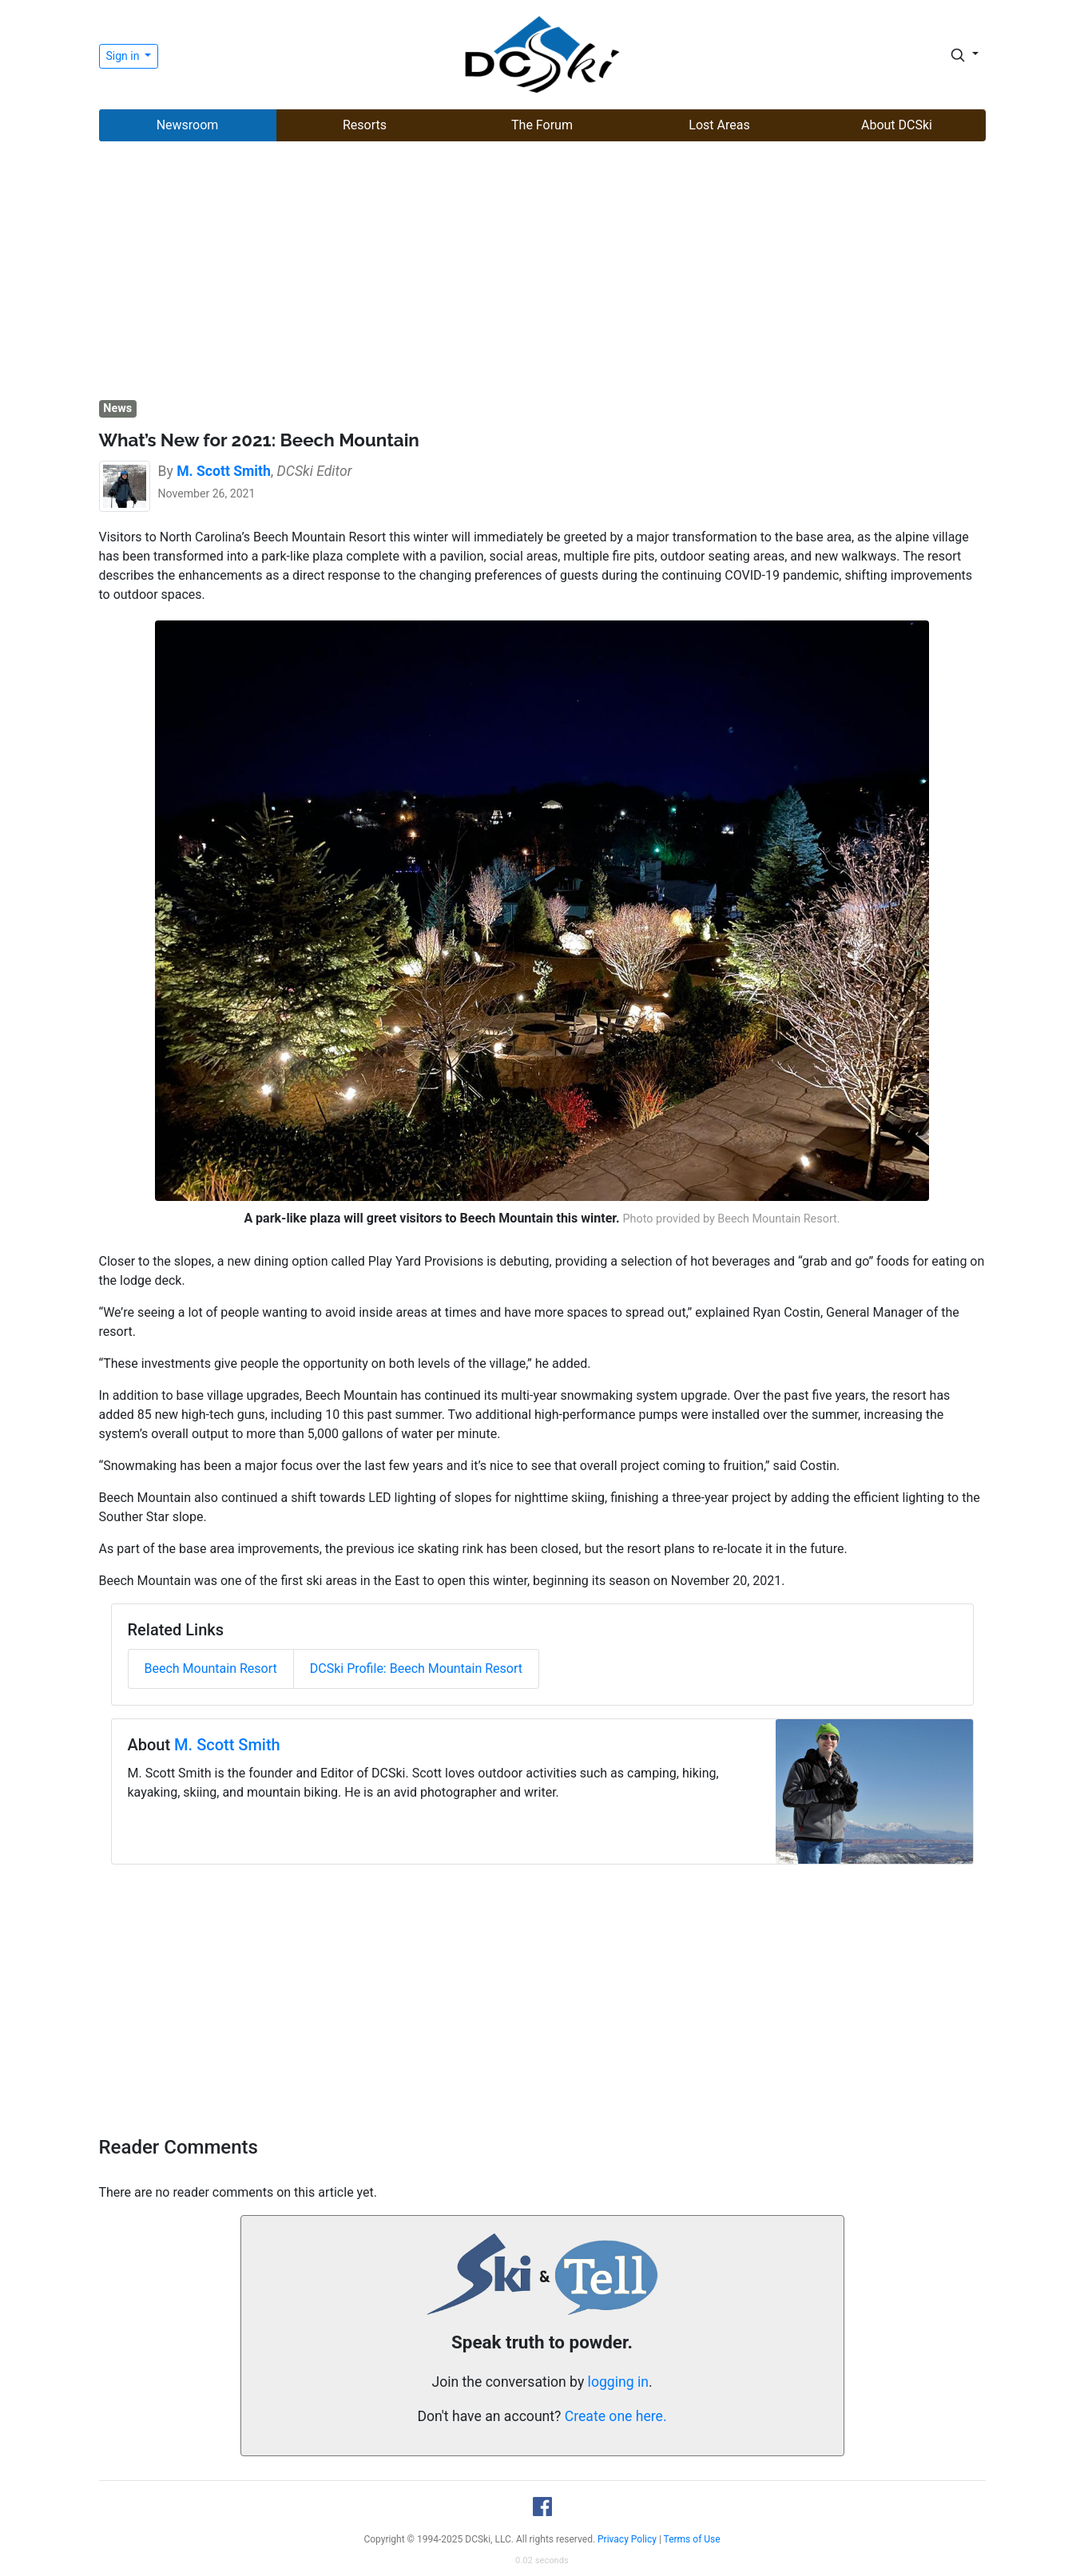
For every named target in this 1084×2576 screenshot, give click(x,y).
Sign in (124, 56)
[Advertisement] (542, 272)
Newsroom (188, 125)
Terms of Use (692, 2539)
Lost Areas (719, 125)
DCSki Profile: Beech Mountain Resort (416, 1668)
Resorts (365, 125)
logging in (618, 2382)
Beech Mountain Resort (211, 1668)
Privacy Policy (627, 2539)
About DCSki (896, 125)
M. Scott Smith (227, 1744)
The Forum (542, 125)
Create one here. (616, 2416)
